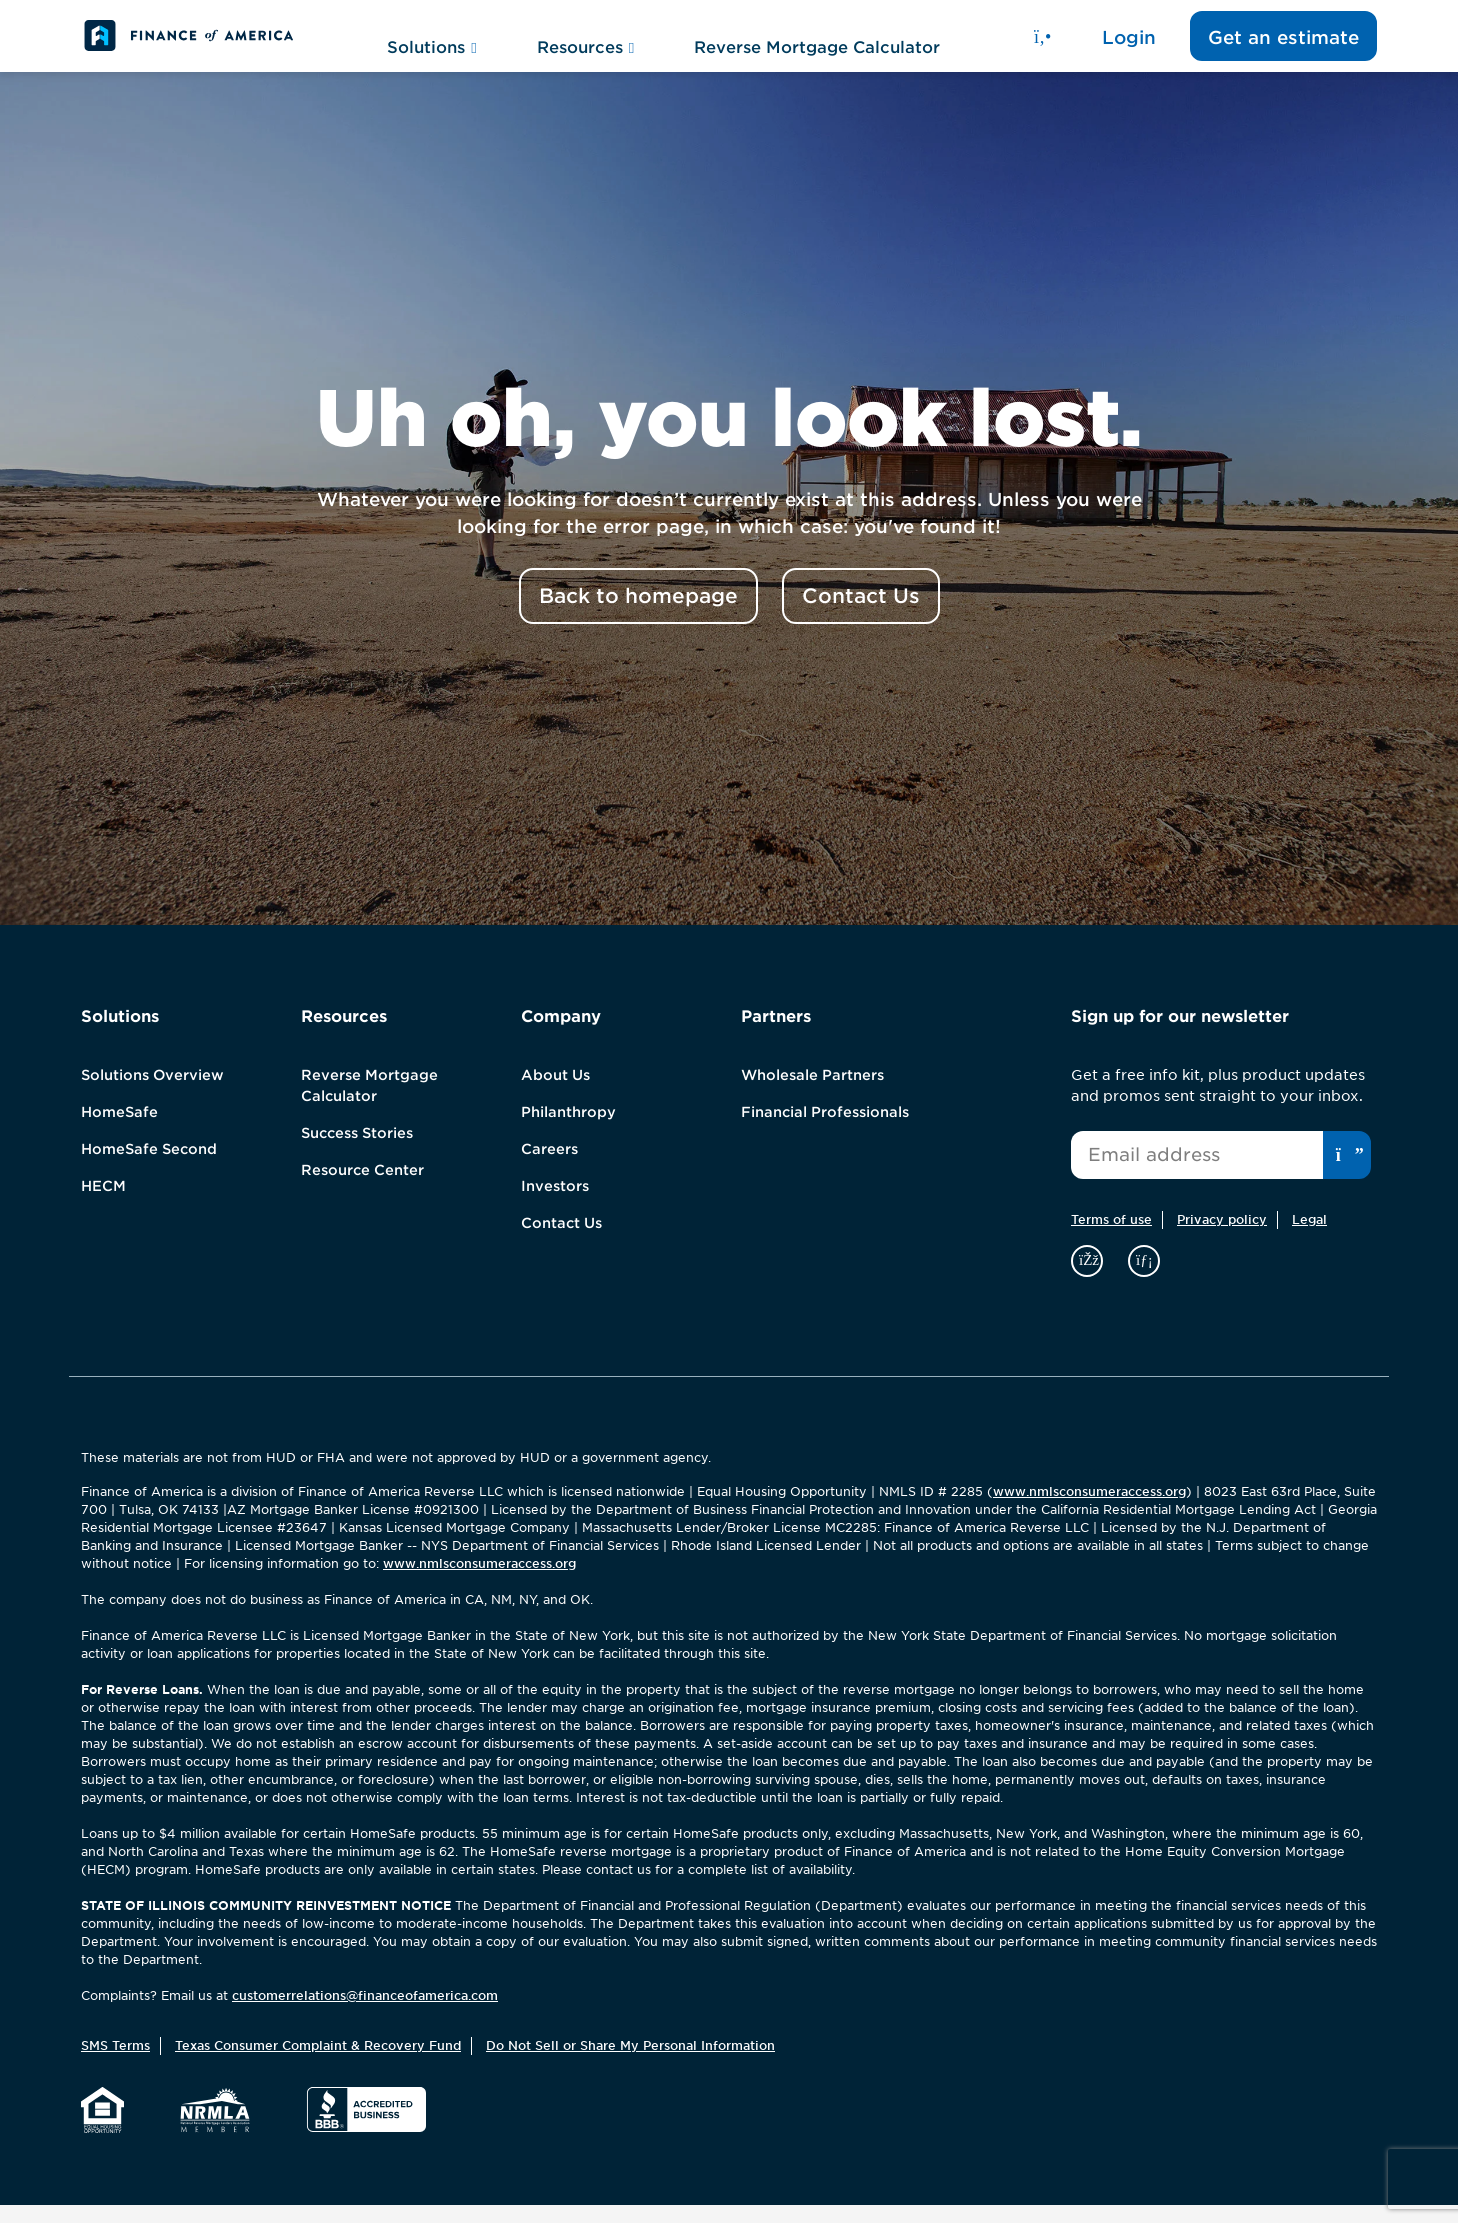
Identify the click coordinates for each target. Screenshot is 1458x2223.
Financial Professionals (825, 1130)
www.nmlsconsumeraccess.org (1089, 1509)
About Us (555, 1093)
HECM (103, 1204)
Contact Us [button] (861, 614)
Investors (555, 1204)
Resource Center (362, 1188)
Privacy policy (1222, 1237)
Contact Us (561, 1241)
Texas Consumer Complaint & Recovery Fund (318, 2063)
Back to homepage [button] (638, 614)
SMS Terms (115, 2063)
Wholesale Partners (812, 1093)
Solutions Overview (152, 1093)
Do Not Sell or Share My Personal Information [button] (630, 2063)
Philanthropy (568, 1130)
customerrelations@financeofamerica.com (365, 2013)
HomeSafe (119, 1130)
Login (1129, 45)
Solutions (431, 45)
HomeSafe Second (149, 1167)
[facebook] (1089, 1277)
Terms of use (1111, 1237)
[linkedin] (1144, 1277)
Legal (1309, 1237)
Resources (585, 45)
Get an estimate (1283, 45)
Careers (549, 1167)
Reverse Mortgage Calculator (817, 44)
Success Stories (357, 1151)
